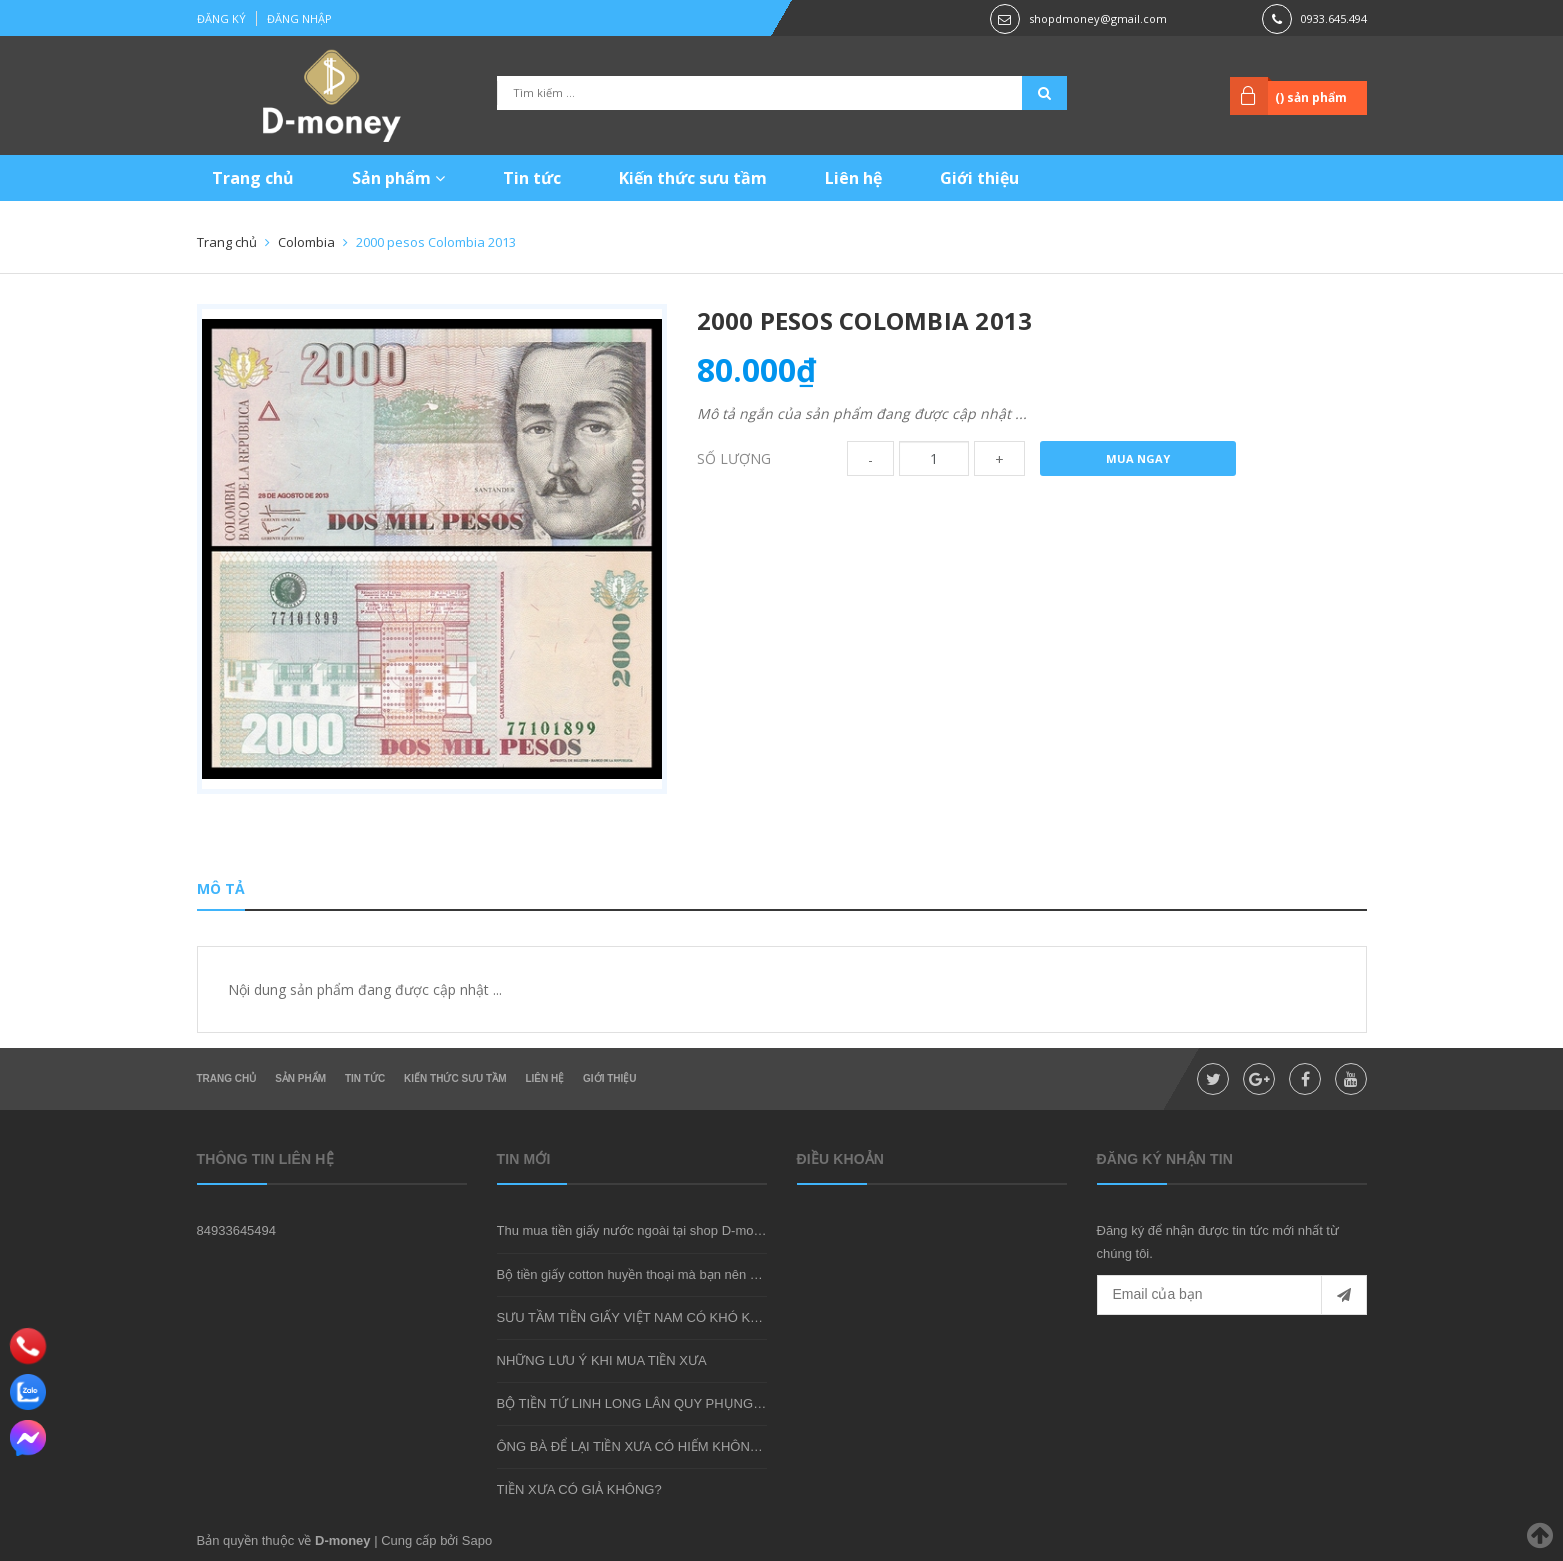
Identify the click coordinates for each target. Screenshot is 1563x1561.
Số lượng (734, 458)
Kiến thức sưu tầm (693, 178)
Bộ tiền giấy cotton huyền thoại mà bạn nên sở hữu (644, 1274)
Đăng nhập (299, 18)
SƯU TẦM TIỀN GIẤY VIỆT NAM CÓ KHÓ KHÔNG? (647, 1317)
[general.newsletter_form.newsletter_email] (1232, 1295)
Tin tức (532, 178)
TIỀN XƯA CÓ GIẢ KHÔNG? (579, 1489)
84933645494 (237, 1230)
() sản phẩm (1311, 97)
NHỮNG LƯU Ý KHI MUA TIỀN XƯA (602, 1360)
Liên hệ (853, 178)
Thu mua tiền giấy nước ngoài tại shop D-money (636, 1230)
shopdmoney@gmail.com (1098, 18)
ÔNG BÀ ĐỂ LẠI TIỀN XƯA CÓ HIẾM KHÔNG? (632, 1446)
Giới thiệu (979, 178)
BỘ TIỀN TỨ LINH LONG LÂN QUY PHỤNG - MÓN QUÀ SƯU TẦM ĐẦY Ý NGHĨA (736, 1403)
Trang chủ (253, 178)
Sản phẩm (398, 178)
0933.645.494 (1334, 18)
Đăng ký (221, 18)
